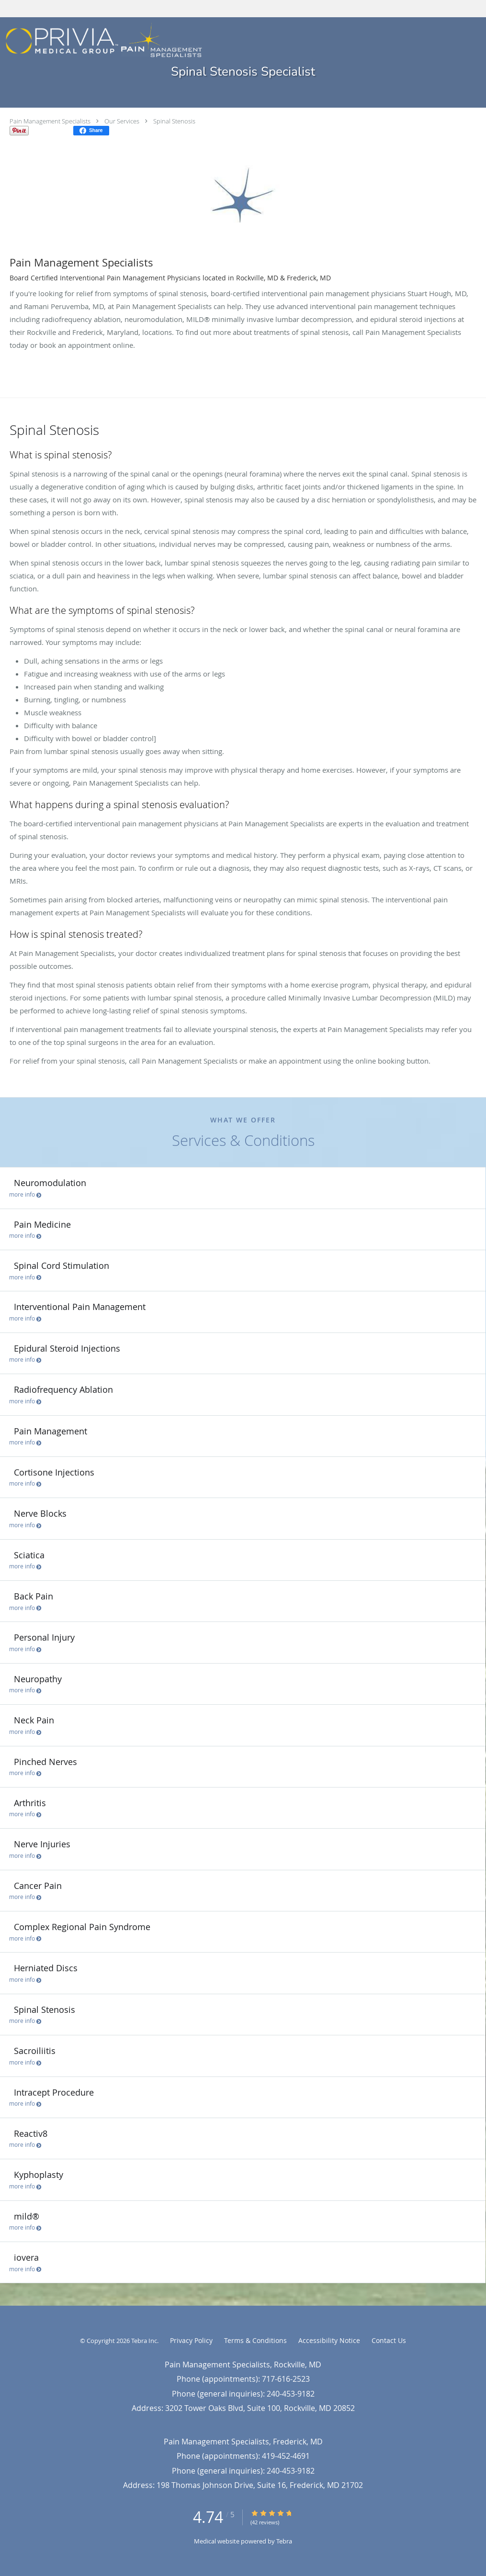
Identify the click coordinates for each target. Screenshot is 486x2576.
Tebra (284, 2541)
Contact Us (389, 2340)
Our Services (121, 121)
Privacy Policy (191, 2340)
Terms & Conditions (255, 2340)
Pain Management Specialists (50, 121)
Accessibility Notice (329, 2340)
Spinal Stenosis (174, 121)
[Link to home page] (101, 41)
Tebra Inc (144, 2340)
